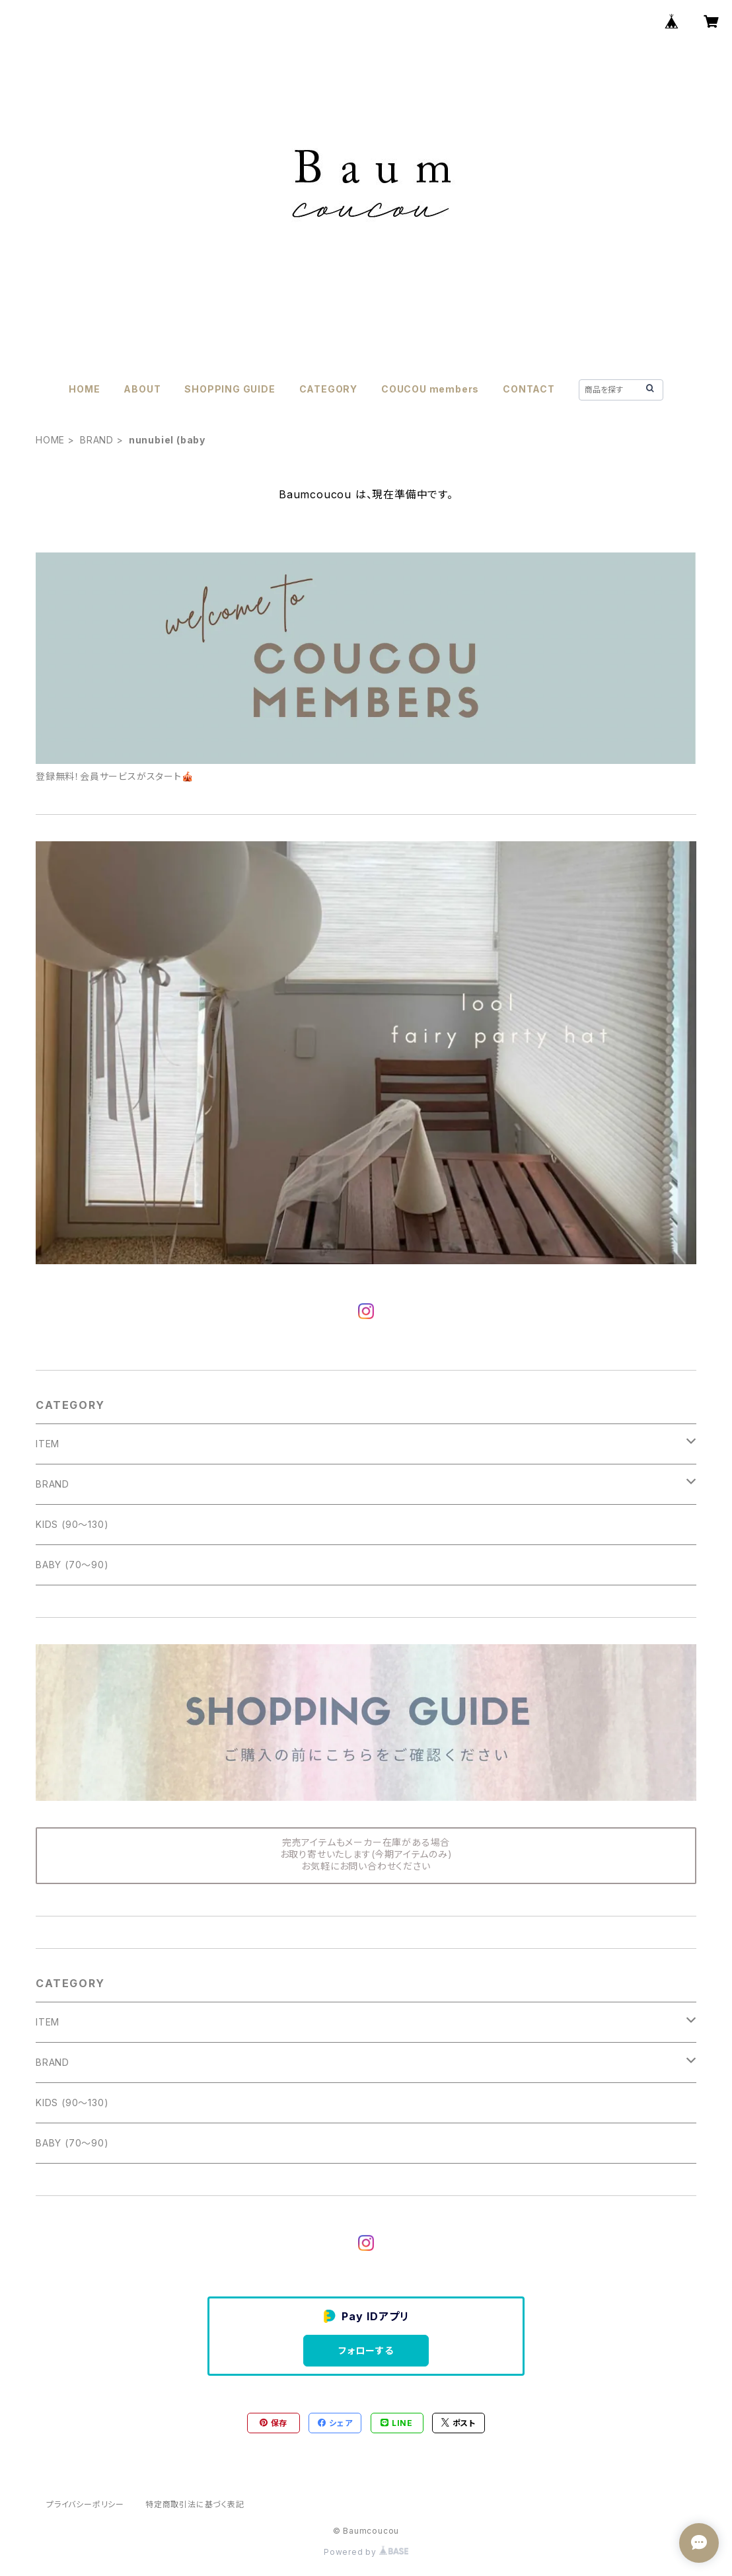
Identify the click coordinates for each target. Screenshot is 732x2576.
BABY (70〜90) (72, 1564)
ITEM (47, 1443)
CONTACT (529, 389)
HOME (84, 389)
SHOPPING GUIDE (229, 389)
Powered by (366, 2552)
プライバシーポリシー (85, 2504)
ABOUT (142, 389)
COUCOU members (430, 389)
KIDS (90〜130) (72, 1524)
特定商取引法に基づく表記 (194, 2504)
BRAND (97, 439)
